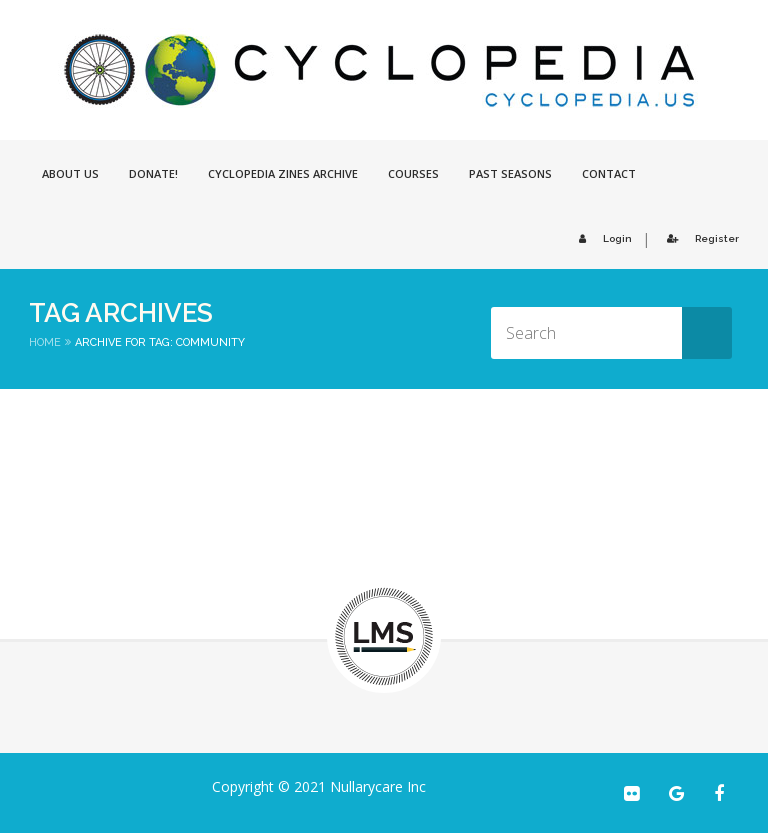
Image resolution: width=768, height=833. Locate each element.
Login (602, 238)
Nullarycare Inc (378, 786)
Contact (609, 173)
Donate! (153, 173)
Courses (413, 173)
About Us (70, 173)
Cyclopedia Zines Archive (283, 173)
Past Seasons (510, 173)
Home (45, 342)
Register (699, 238)
